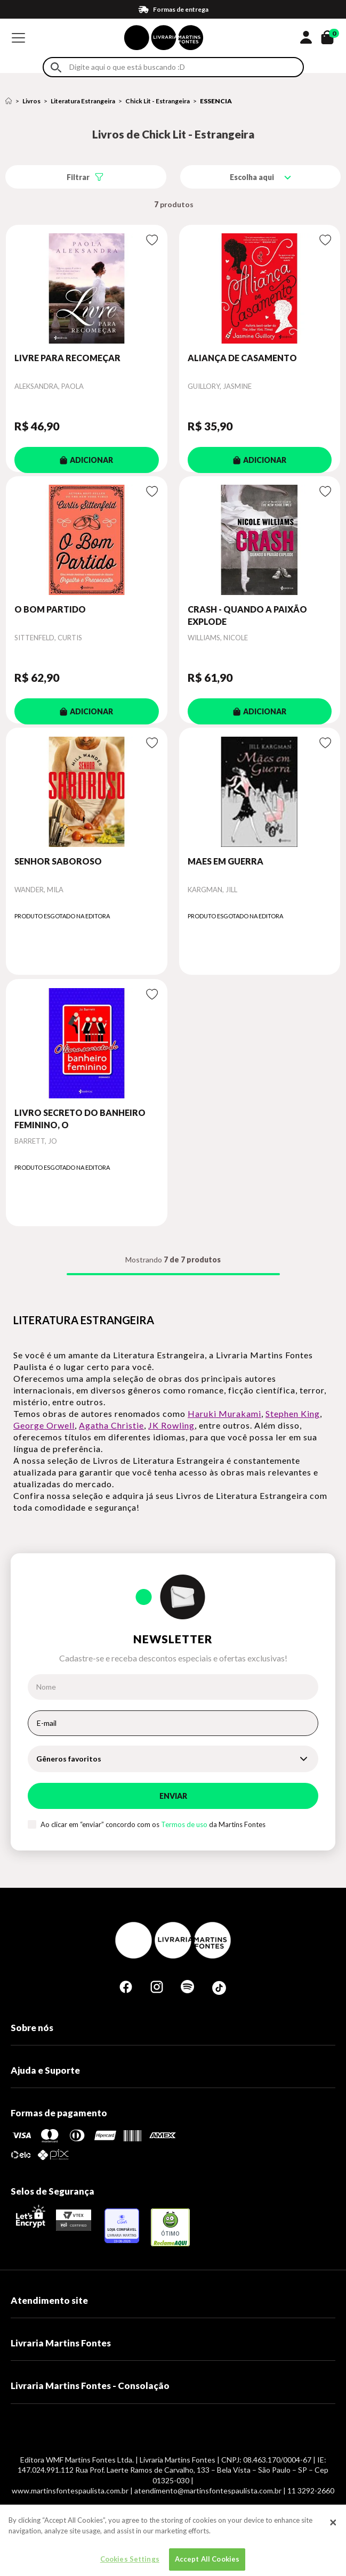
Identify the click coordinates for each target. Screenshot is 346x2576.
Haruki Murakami (224, 1413)
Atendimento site (49, 2300)
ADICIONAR (86, 459)
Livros (31, 101)
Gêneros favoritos (68, 1758)
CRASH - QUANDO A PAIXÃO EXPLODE (247, 615)
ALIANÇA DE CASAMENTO (242, 358)
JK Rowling (171, 1425)
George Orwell (44, 1425)
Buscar (56, 67)
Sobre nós (32, 2027)
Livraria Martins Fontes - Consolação (90, 2385)
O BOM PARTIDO (50, 609)
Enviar (173, 1795)
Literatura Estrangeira (83, 101)
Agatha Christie (111, 1425)
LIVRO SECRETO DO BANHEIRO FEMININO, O (80, 1118)
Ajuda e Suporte (45, 2070)
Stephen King (292, 1413)
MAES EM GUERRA (225, 861)
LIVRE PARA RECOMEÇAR (67, 358)
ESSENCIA (216, 101)
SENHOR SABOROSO (58, 861)
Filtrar (78, 177)
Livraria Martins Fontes (61, 2343)
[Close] (333, 2533)
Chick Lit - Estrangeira (157, 101)
